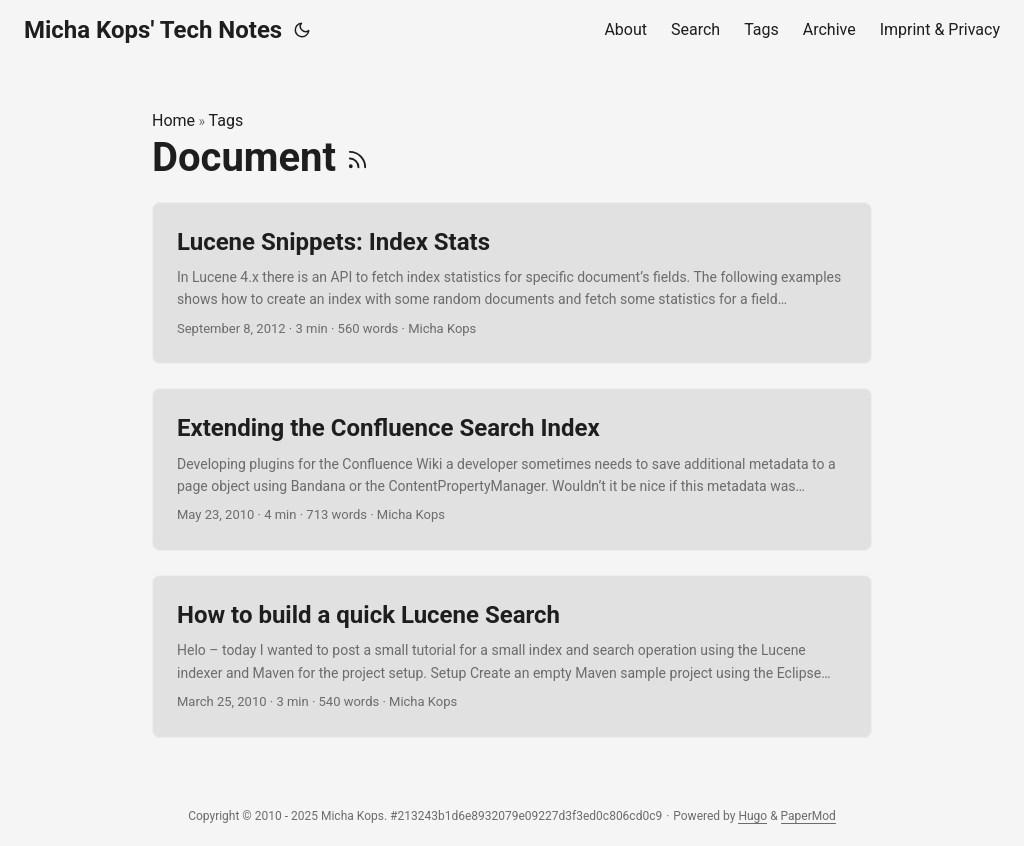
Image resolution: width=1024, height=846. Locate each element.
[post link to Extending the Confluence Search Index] (512, 469)
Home (173, 120)
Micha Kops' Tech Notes (153, 30)
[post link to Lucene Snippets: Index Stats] (512, 283)
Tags (226, 120)
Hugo (752, 816)
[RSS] (357, 157)
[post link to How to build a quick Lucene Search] (512, 656)
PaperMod (808, 816)
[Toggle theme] (302, 30)
